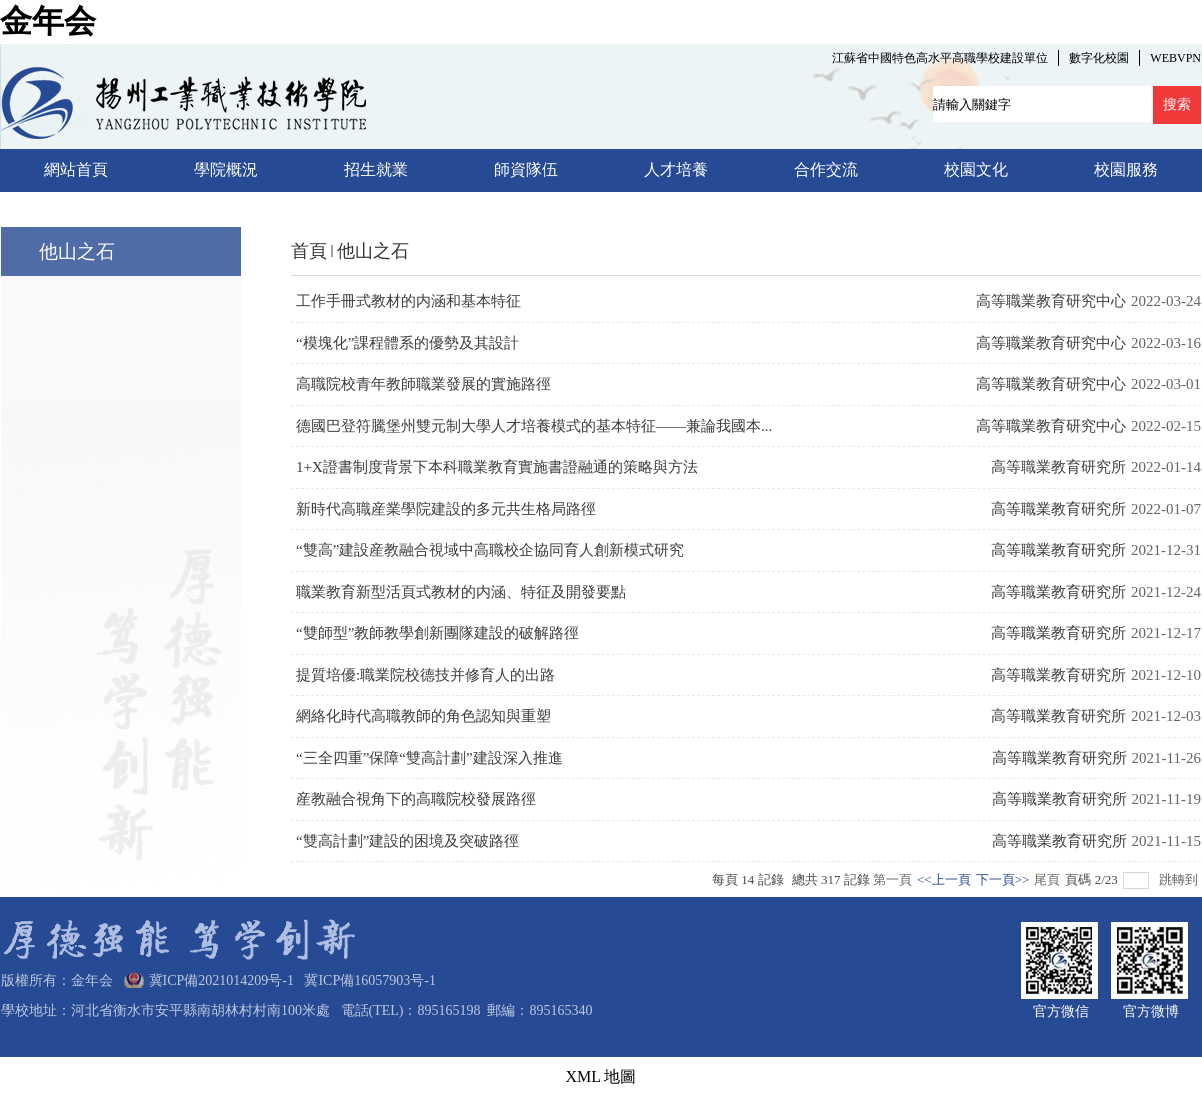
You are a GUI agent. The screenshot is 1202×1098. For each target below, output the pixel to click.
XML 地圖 (601, 1076)
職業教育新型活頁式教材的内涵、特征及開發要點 (461, 592)
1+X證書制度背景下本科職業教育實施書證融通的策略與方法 (497, 467)
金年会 (48, 21)
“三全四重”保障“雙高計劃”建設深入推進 (429, 758)
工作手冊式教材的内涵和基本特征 (408, 301)
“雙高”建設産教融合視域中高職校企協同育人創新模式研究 (490, 550)
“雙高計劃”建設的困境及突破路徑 (407, 841)
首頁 (309, 251)
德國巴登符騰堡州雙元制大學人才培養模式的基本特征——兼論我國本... (534, 426)
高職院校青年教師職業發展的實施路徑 (423, 384)
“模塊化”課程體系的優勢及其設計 (407, 343)
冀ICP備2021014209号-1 (221, 980)
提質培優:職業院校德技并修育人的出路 (425, 675)
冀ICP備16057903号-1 (366, 980)
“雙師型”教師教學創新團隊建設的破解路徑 (437, 633)
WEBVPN (1175, 58)
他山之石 (373, 251)
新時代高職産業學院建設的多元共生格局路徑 (446, 509)
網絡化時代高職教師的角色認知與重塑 (423, 716)
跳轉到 (1180, 879)
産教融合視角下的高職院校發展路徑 (416, 799)
